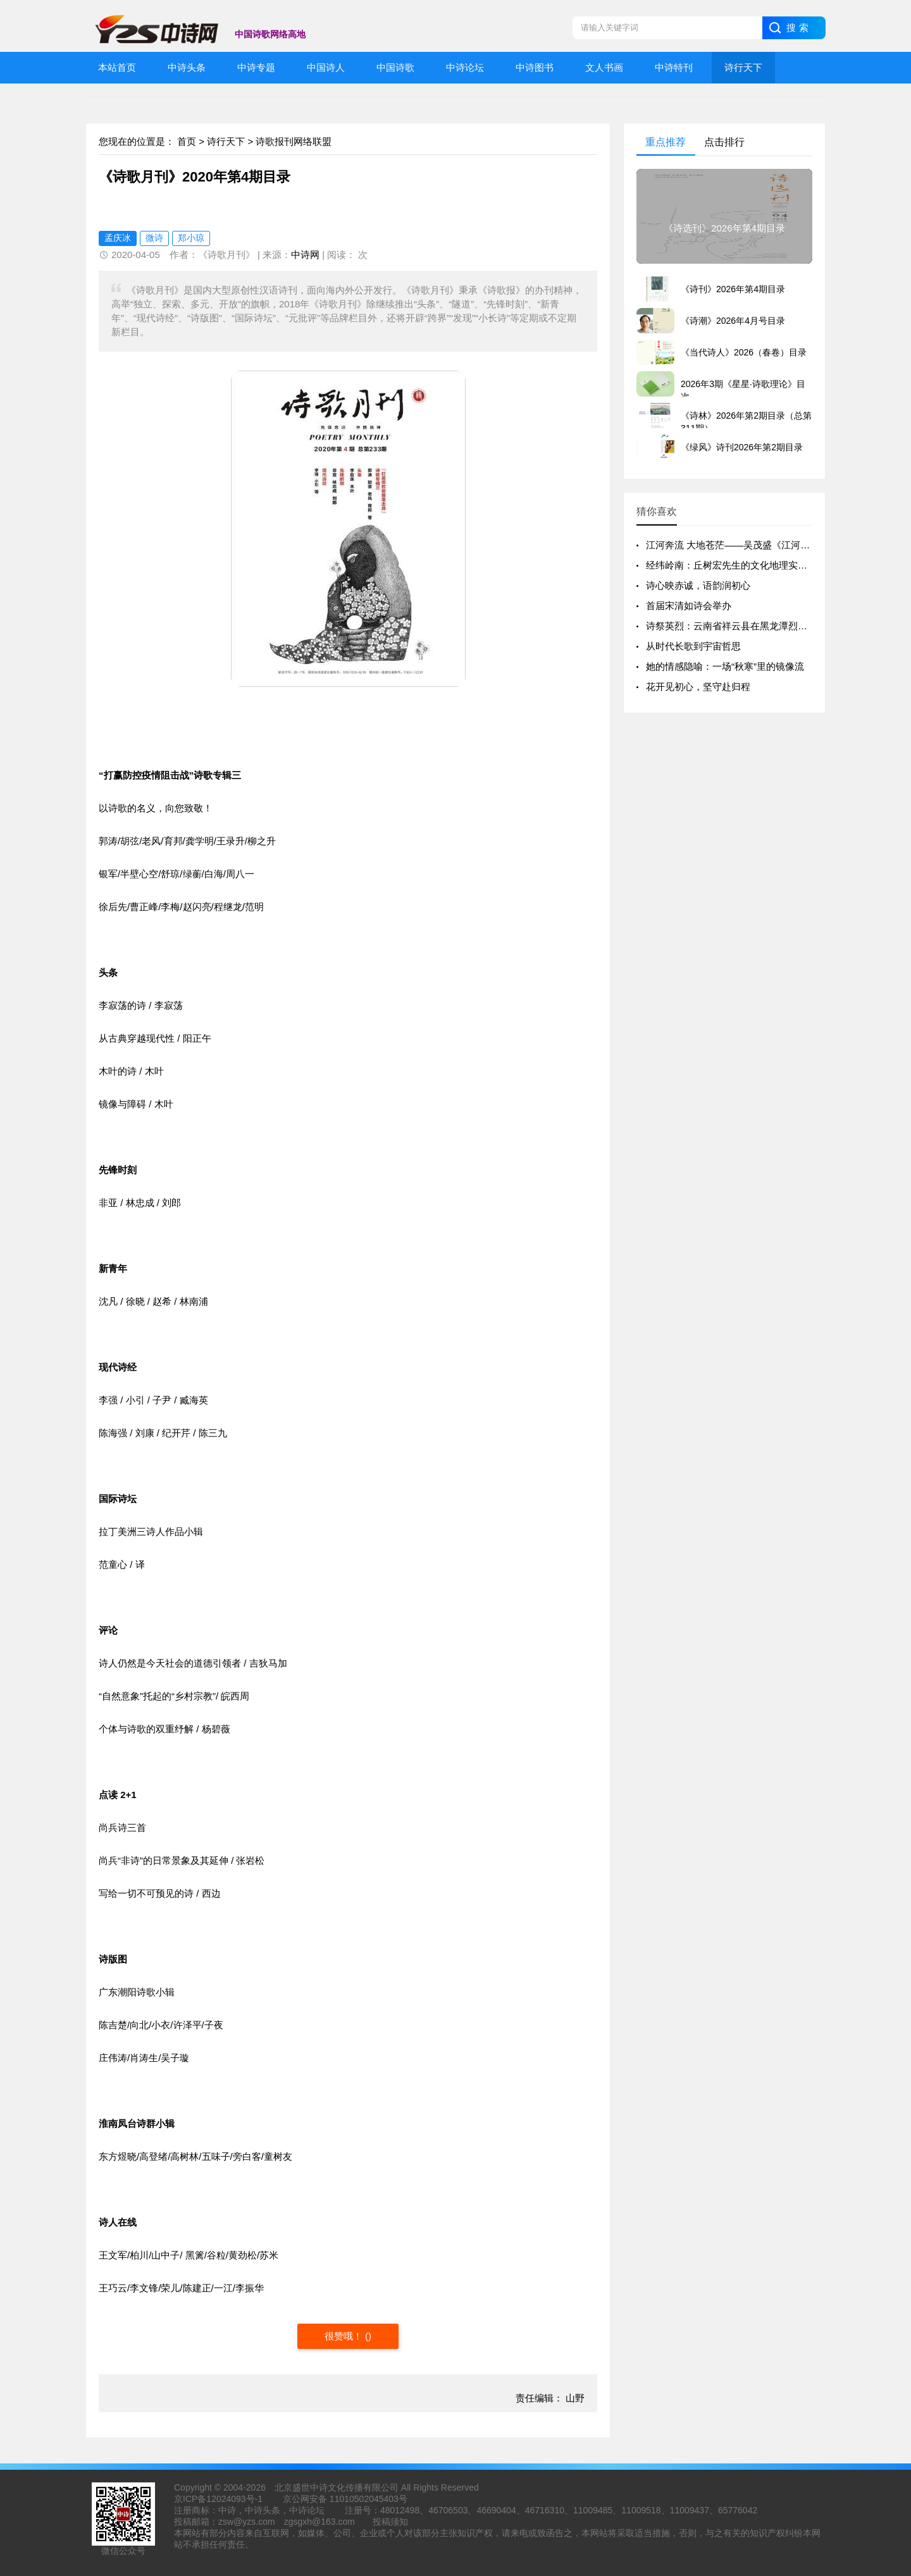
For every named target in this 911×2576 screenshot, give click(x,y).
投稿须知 (390, 2522)
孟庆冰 (117, 238)
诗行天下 (226, 141)
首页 (186, 141)
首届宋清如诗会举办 (688, 605)
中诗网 (305, 254)
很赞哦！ (345, 2336)
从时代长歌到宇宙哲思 (693, 646)
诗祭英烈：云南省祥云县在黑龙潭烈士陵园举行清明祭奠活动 (774, 625)
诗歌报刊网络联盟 (294, 141)
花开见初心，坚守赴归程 (698, 686)
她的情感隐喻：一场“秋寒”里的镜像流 (725, 666)
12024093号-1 (234, 2499)
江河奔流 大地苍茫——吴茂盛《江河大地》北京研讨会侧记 (770, 544)
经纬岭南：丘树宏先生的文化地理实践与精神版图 (750, 565)
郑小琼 (191, 238)
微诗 (154, 238)
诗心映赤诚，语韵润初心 (698, 585)
